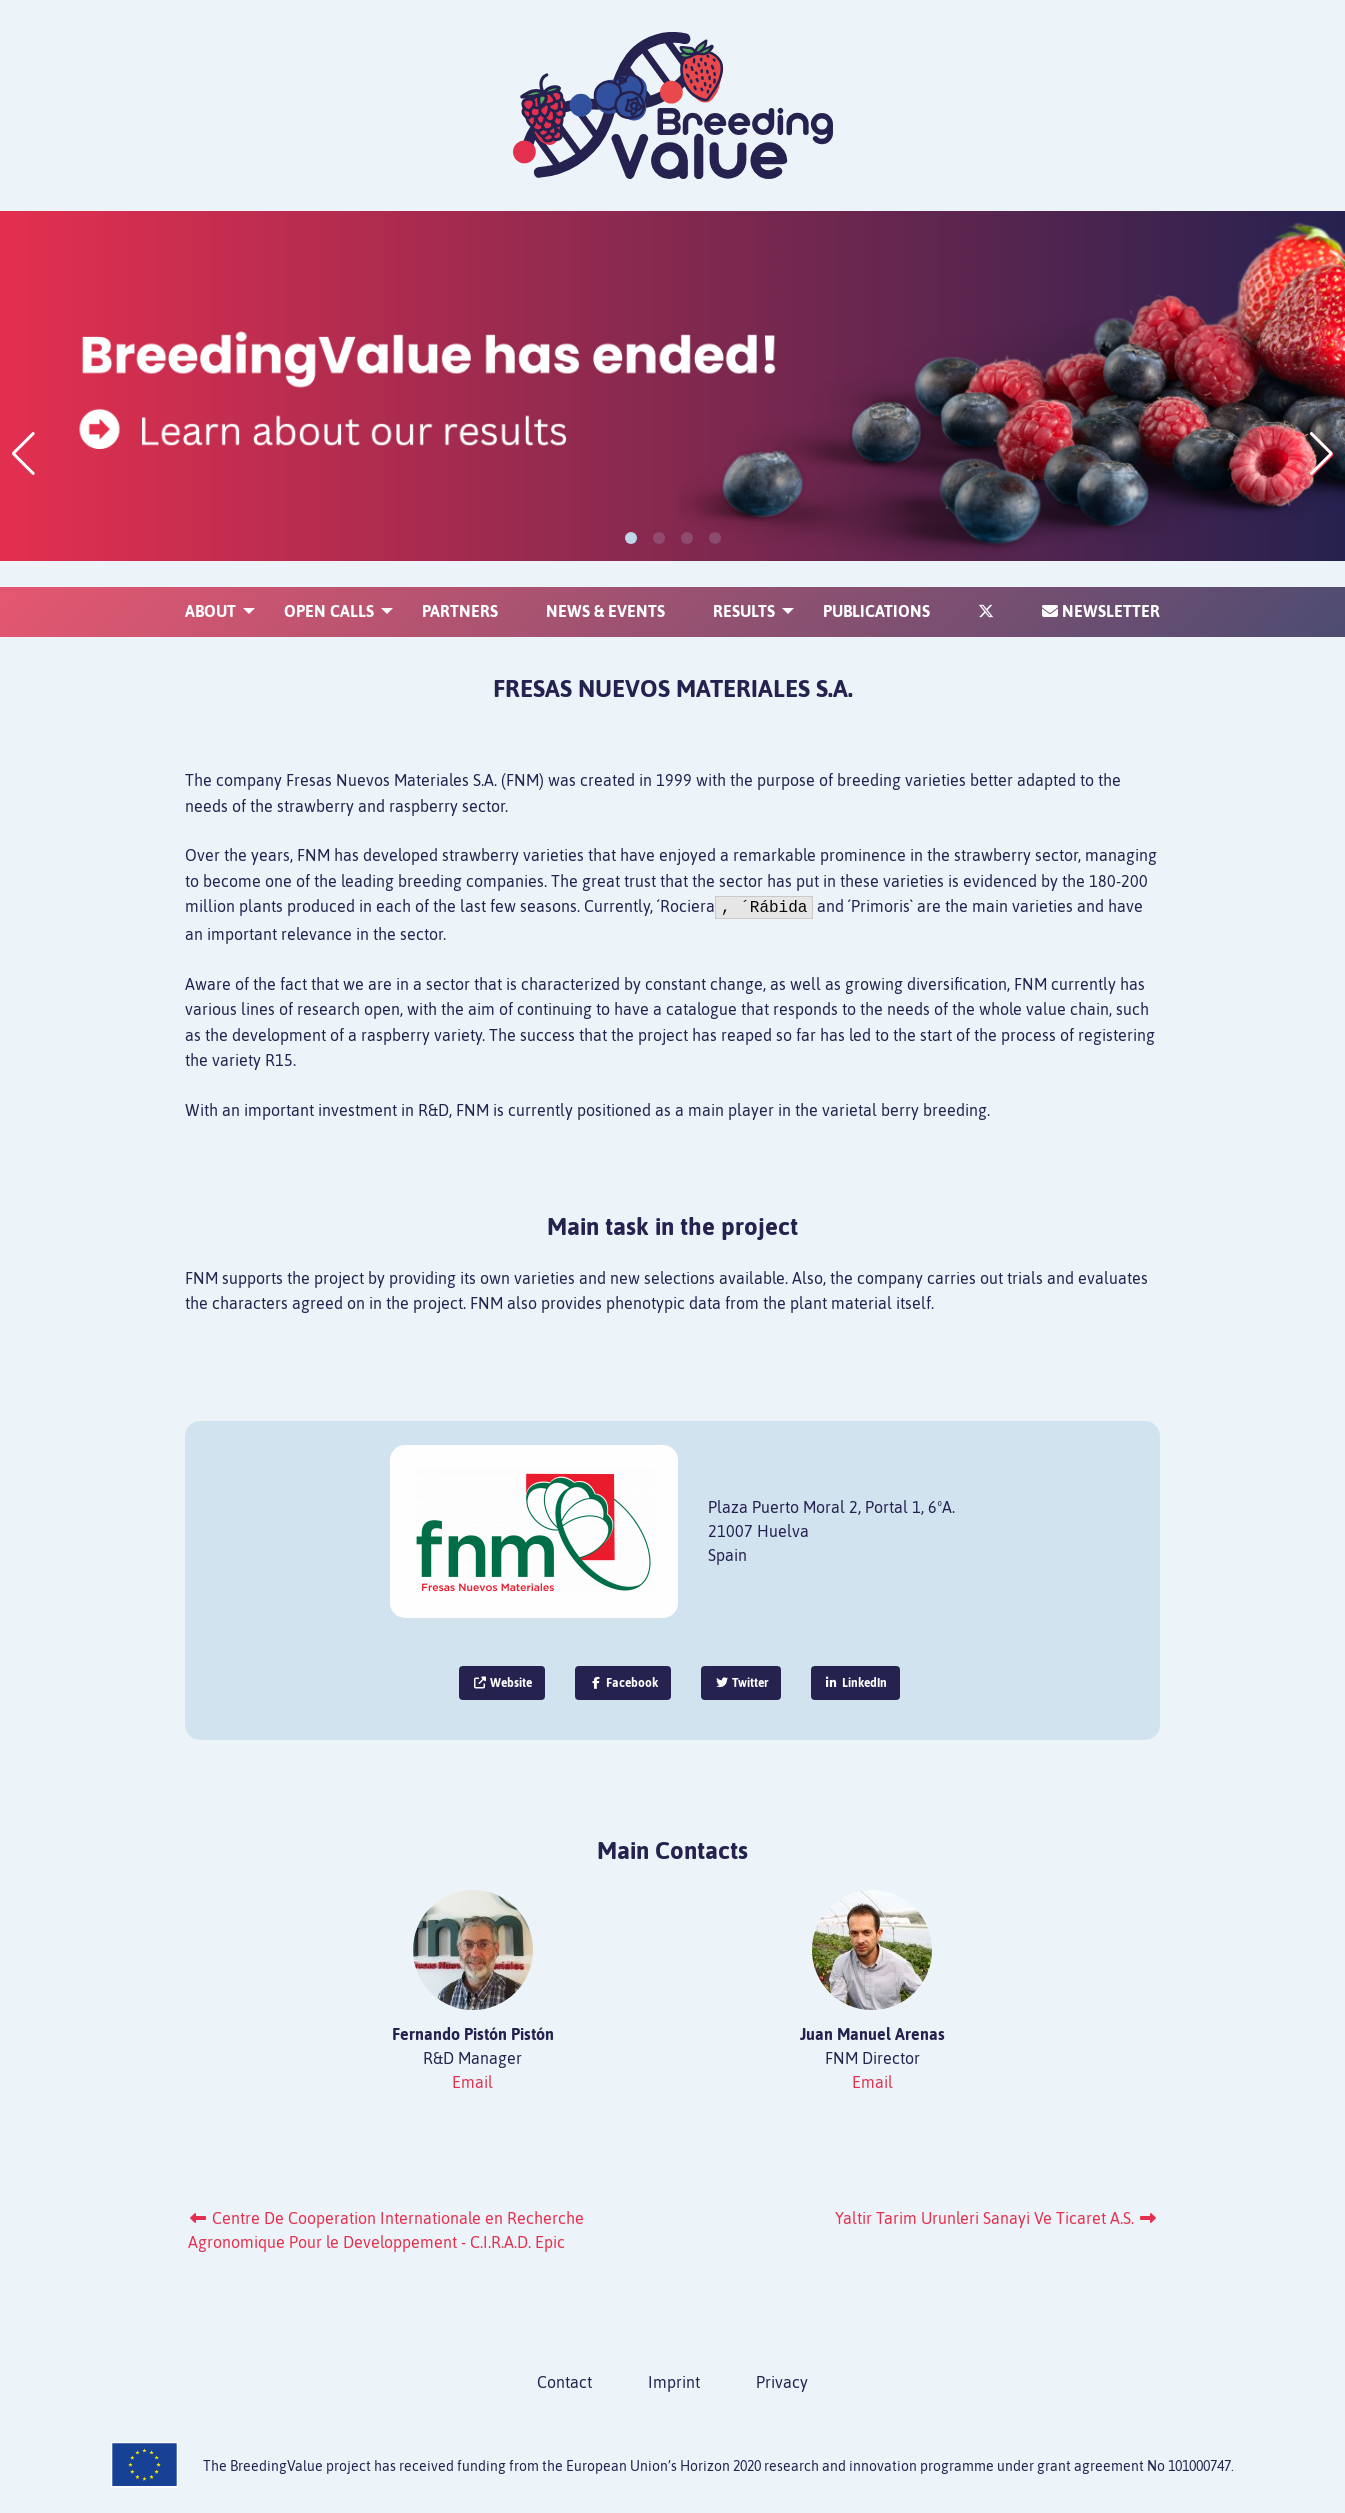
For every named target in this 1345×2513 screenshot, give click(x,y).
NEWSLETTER (1101, 585)
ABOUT (210, 585)
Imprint (674, 2382)
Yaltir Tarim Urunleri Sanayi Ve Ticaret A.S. (996, 2218)
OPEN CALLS (329, 585)
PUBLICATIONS (876, 585)
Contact (564, 2382)
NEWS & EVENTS (605, 585)
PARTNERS (460, 585)
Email (472, 2082)
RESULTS (744, 585)
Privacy (782, 2382)
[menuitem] (210, 585)
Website (502, 1683)
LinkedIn (855, 1683)
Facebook (623, 1683)
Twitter (741, 1683)
